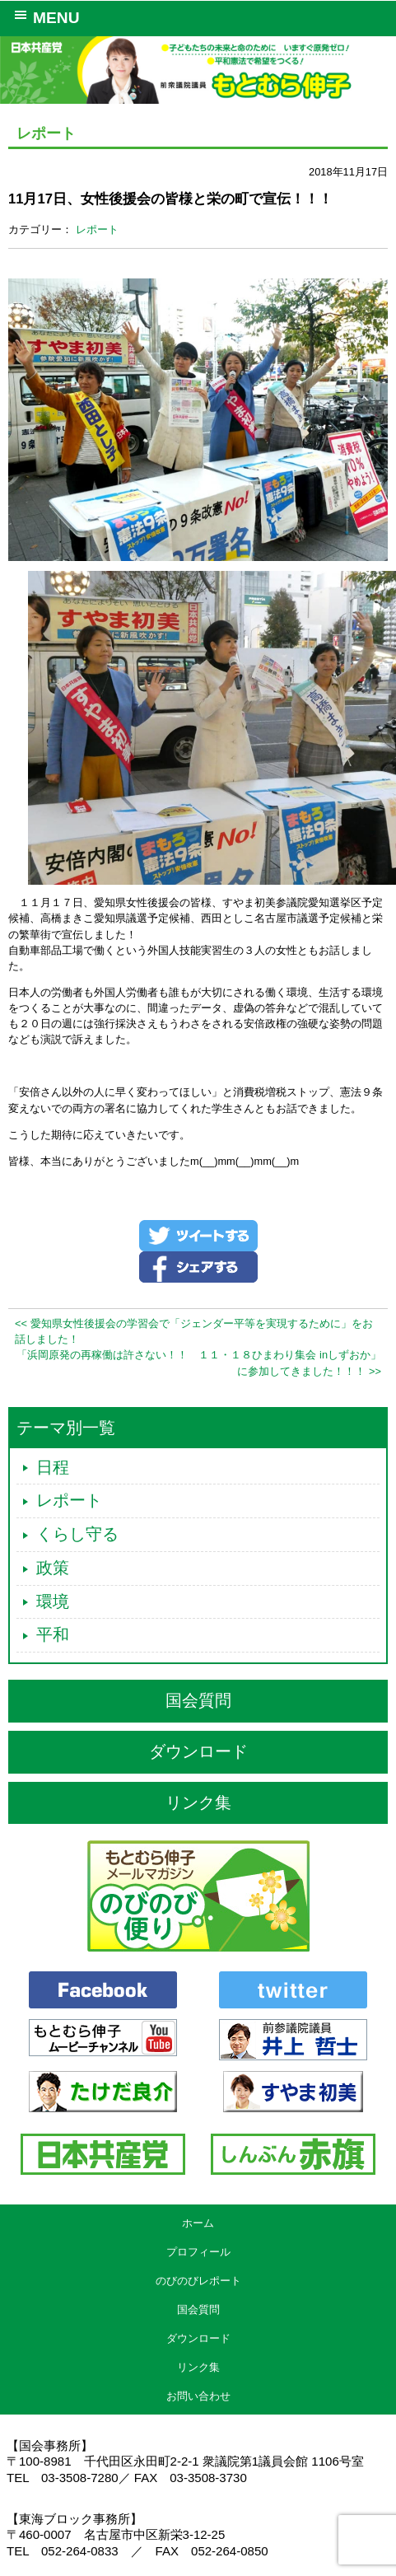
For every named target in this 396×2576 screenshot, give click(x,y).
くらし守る (77, 1534)
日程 (52, 1467)
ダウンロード (198, 1751)
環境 (52, 1601)
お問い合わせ (198, 2396)
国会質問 (198, 1700)
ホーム (198, 2223)
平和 (52, 1634)
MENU (44, 16)
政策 (52, 1568)
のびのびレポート (198, 2280)
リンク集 (198, 1802)
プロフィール (198, 2252)
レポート (97, 229)
